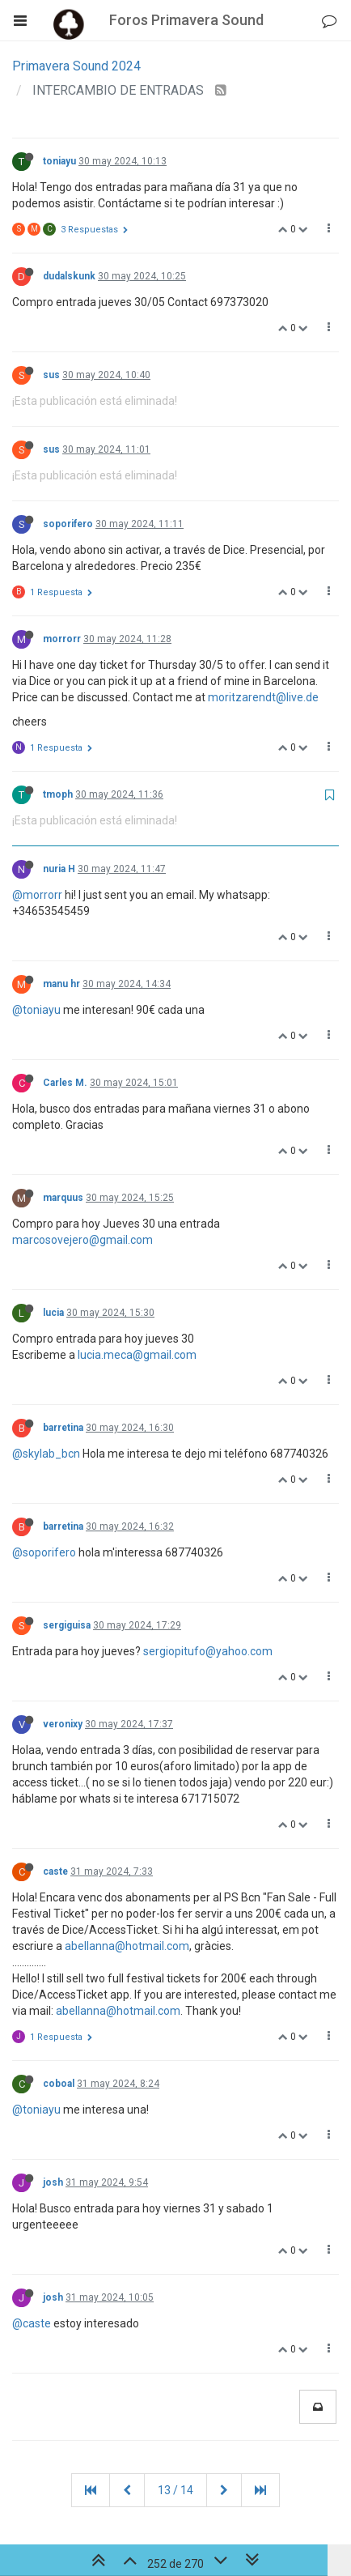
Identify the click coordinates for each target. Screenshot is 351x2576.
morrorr (62, 639)
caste (55, 1871)
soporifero (68, 524)
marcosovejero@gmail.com (82, 1239)
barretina (63, 1427)
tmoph (58, 794)
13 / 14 (175, 2490)
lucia (53, 1312)
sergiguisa (67, 1625)
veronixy (62, 1724)
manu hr (61, 984)
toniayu (59, 161)
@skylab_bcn (46, 1453)
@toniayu (36, 1009)
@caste (31, 2323)
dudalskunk (69, 276)
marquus (63, 1197)
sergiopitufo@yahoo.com (208, 1651)
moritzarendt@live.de (263, 697)
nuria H (59, 869)
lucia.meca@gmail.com (137, 1354)
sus (51, 375)
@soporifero (44, 1552)
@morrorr (37, 894)
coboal (58, 2083)
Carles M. (65, 1082)
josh (53, 2182)
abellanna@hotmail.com (127, 1945)
